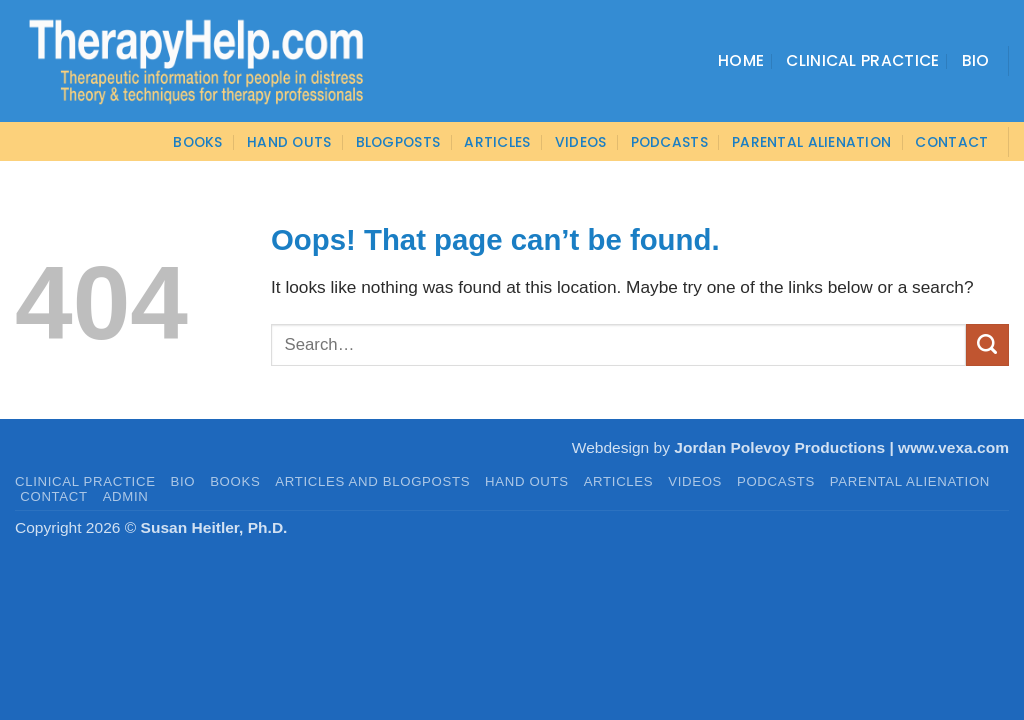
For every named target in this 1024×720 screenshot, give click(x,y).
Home (741, 60)
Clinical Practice (862, 60)
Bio (976, 60)
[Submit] (987, 345)
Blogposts (398, 142)
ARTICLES (497, 142)
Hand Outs (289, 142)
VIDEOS (581, 142)
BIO (183, 481)
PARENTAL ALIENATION (910, 481)
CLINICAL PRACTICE (85, 481)
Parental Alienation (811, 142)
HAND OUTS (527, 481)
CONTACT (951, 142)
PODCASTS (669, 142)
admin (126, 496)
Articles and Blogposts (372, 481)
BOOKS (197, 142)
